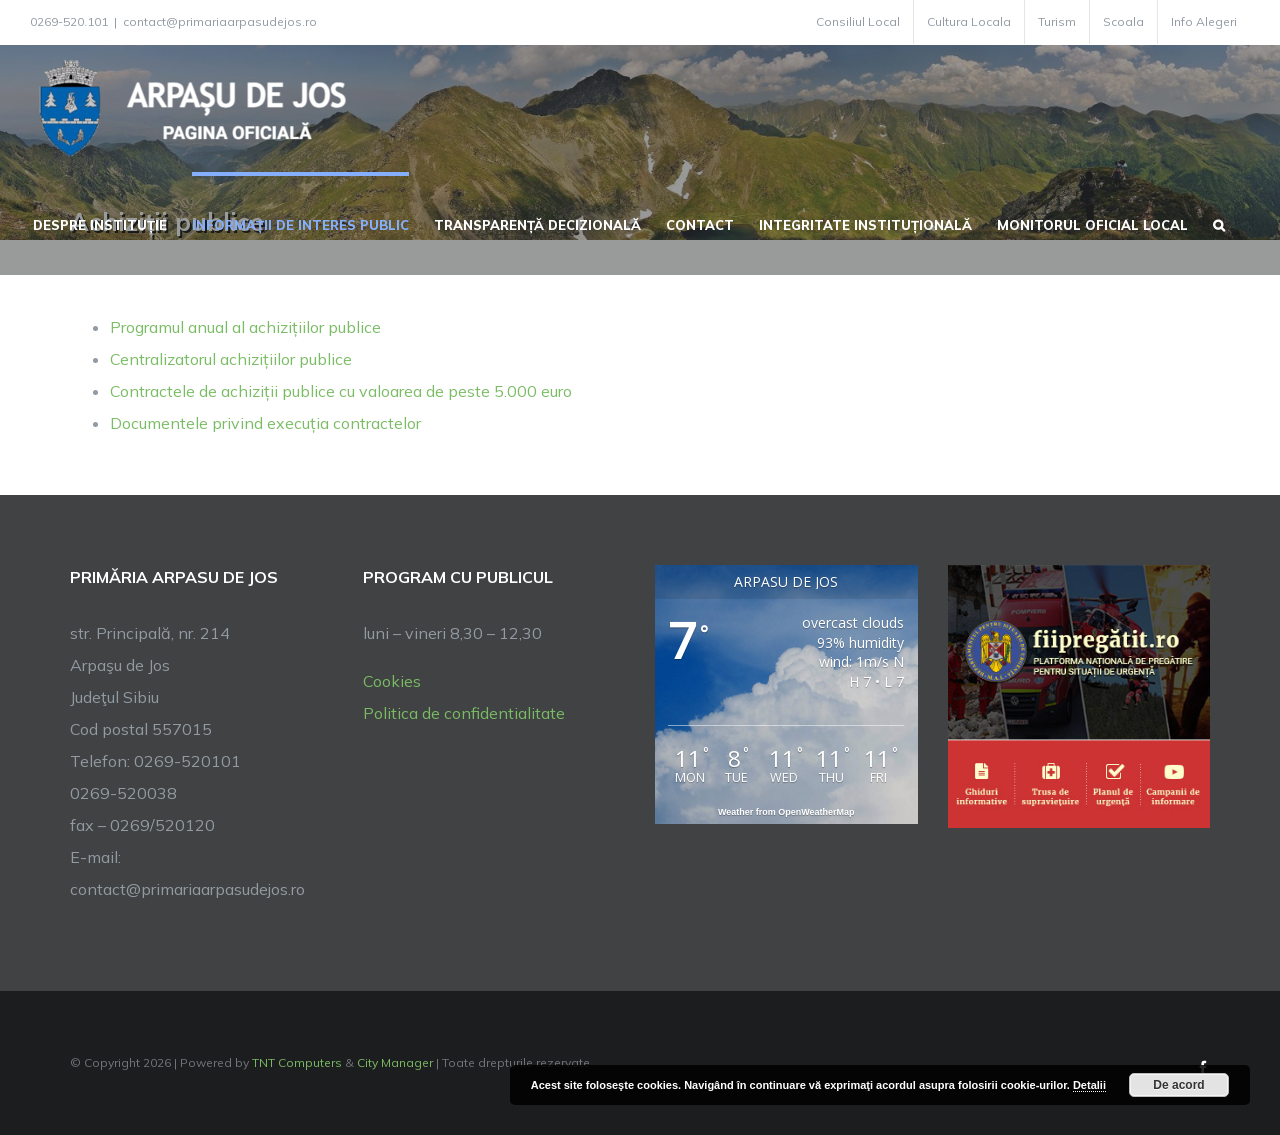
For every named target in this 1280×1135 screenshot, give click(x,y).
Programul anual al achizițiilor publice (245, 327)
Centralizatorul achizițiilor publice (231, 359)
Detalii (1089, 1085)
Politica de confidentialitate (464, 713)
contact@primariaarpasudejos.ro (220, 21)
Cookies (392, 681)
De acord (1178, 1085)
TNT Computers (297, 1062)
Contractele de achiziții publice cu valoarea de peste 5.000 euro (341, 391)
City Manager (395, 1062)
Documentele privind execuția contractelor (265, 423)
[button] (1219, 223)
